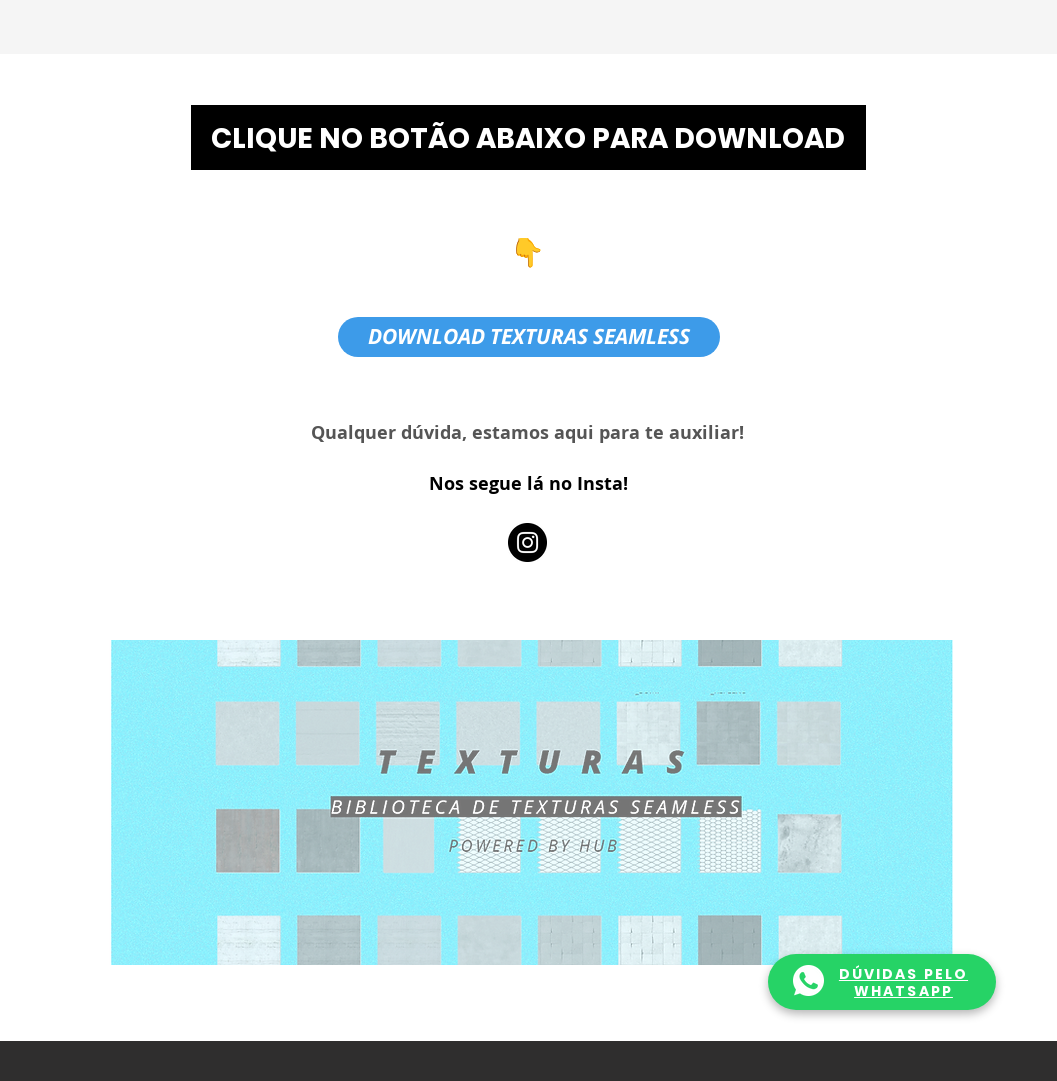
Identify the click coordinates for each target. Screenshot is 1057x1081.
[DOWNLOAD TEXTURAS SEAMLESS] (529, 337)
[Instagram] (527, 542)
